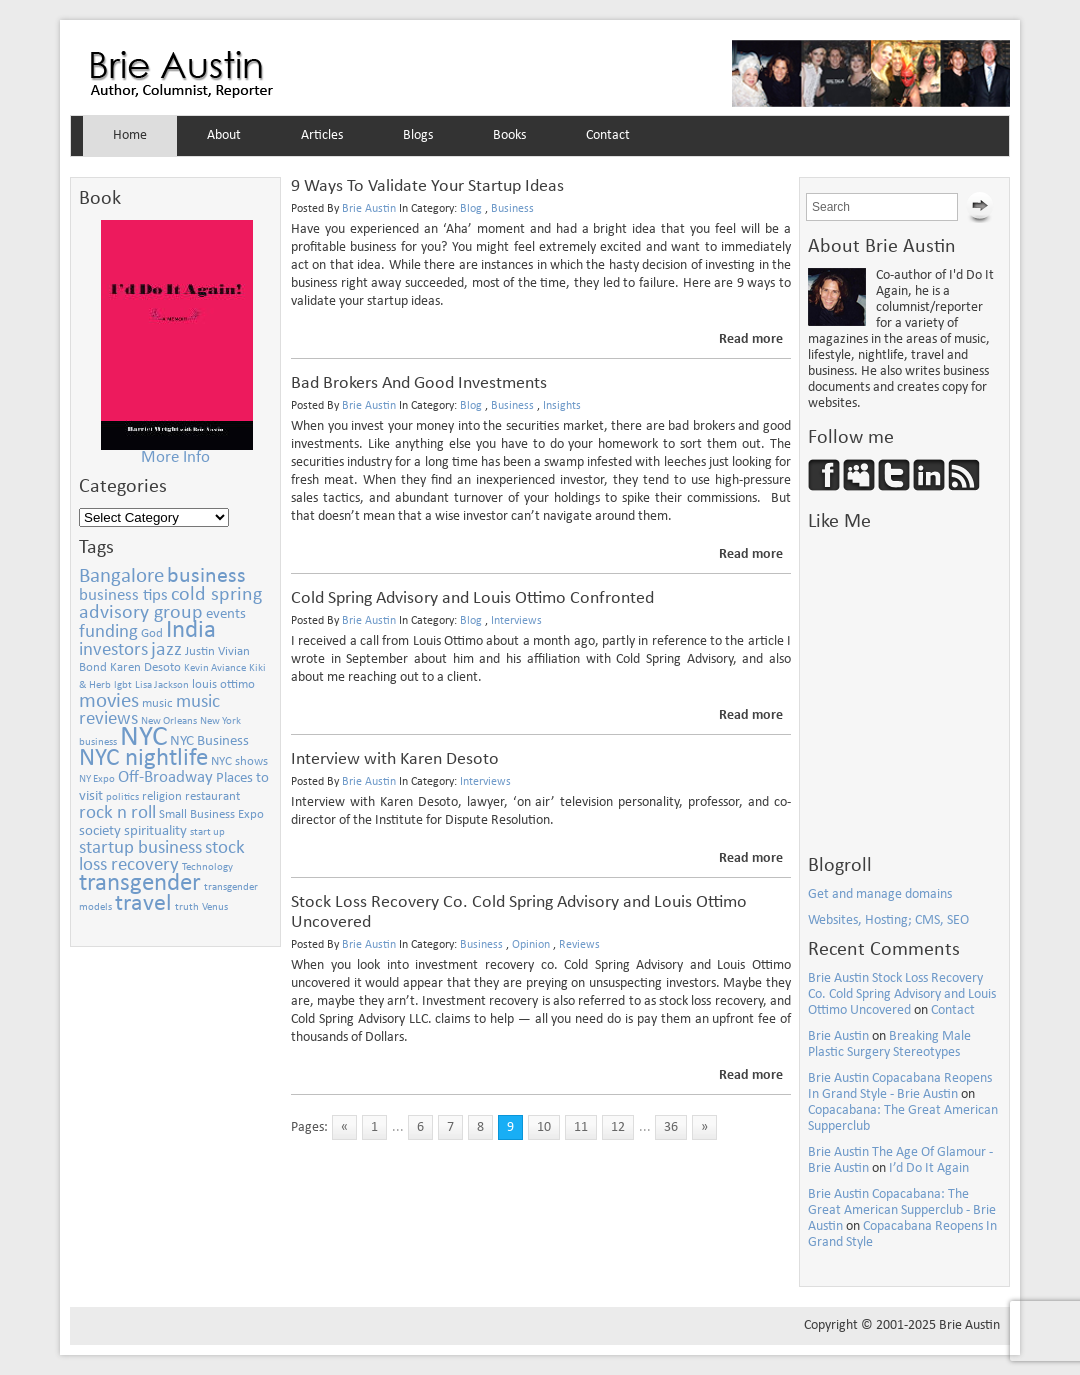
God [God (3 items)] (152, 633)
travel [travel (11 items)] (143, 904)
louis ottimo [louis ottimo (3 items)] (223, 684)
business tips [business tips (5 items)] (123, 595)
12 (618, 1127)
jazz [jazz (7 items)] (166, 650)
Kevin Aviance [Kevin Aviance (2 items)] (215, 668)
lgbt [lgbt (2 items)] (123, 685)
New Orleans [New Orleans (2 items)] (169, 721)
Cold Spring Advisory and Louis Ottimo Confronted (472, 598)
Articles (322, 135)
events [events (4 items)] (226, 614)
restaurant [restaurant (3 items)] (212, 796)
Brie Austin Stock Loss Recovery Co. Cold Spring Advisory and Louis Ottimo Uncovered (902, 994)
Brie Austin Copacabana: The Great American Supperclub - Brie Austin (902, 1210)
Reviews (579, 945)
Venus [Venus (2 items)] (215, 907)
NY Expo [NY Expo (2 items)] (97, 779)
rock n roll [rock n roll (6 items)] (117, 813)
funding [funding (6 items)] (108, 632)
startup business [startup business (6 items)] (140, 848)
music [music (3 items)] (157, 703)
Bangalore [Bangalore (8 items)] (121, 576)
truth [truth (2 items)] (187, 907)
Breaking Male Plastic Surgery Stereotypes (889, 1044)
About (224, 135)
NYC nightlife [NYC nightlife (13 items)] (143, 758)
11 (581, 1127)
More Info (175, 457)
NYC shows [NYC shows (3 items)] (239, 761)
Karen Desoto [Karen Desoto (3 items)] (145, 667)
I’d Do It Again (929, 1168)
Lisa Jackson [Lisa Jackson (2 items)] (162, 685)
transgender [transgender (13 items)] (140, 883)
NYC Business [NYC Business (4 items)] (209, 741)
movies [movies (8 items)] (109, 701)
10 (544, 1127)
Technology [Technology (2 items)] (207, 867)
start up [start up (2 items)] (207, 832)
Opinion (531, 945)
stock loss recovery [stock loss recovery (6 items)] (162, 857)
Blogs (418, 135)
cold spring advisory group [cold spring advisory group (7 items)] (170, 604)
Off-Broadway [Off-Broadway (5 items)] (165, 777)
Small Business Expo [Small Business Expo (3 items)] (211, 814)
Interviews (516, 621)
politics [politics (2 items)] (122, 797)
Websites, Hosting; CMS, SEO (888, 920)
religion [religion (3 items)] (162, 796)
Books (509, 135)
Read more (751, 339)
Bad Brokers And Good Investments (419, 383)
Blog (471, 209)
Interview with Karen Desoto (395, 759)
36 (671, 1127)
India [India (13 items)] (191, 630)
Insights (562, 406)
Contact (608, 135)
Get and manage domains (880, 894)
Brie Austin (182, 74)
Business (512, 209)
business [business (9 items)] (206, 576)
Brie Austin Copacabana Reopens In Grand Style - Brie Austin (900, 1086)
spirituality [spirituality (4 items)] (155, 831)
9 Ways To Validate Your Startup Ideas (427, 186)
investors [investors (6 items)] (113, 650)
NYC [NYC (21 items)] (143, 737)
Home (130, 135)
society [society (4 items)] (100, 831)
